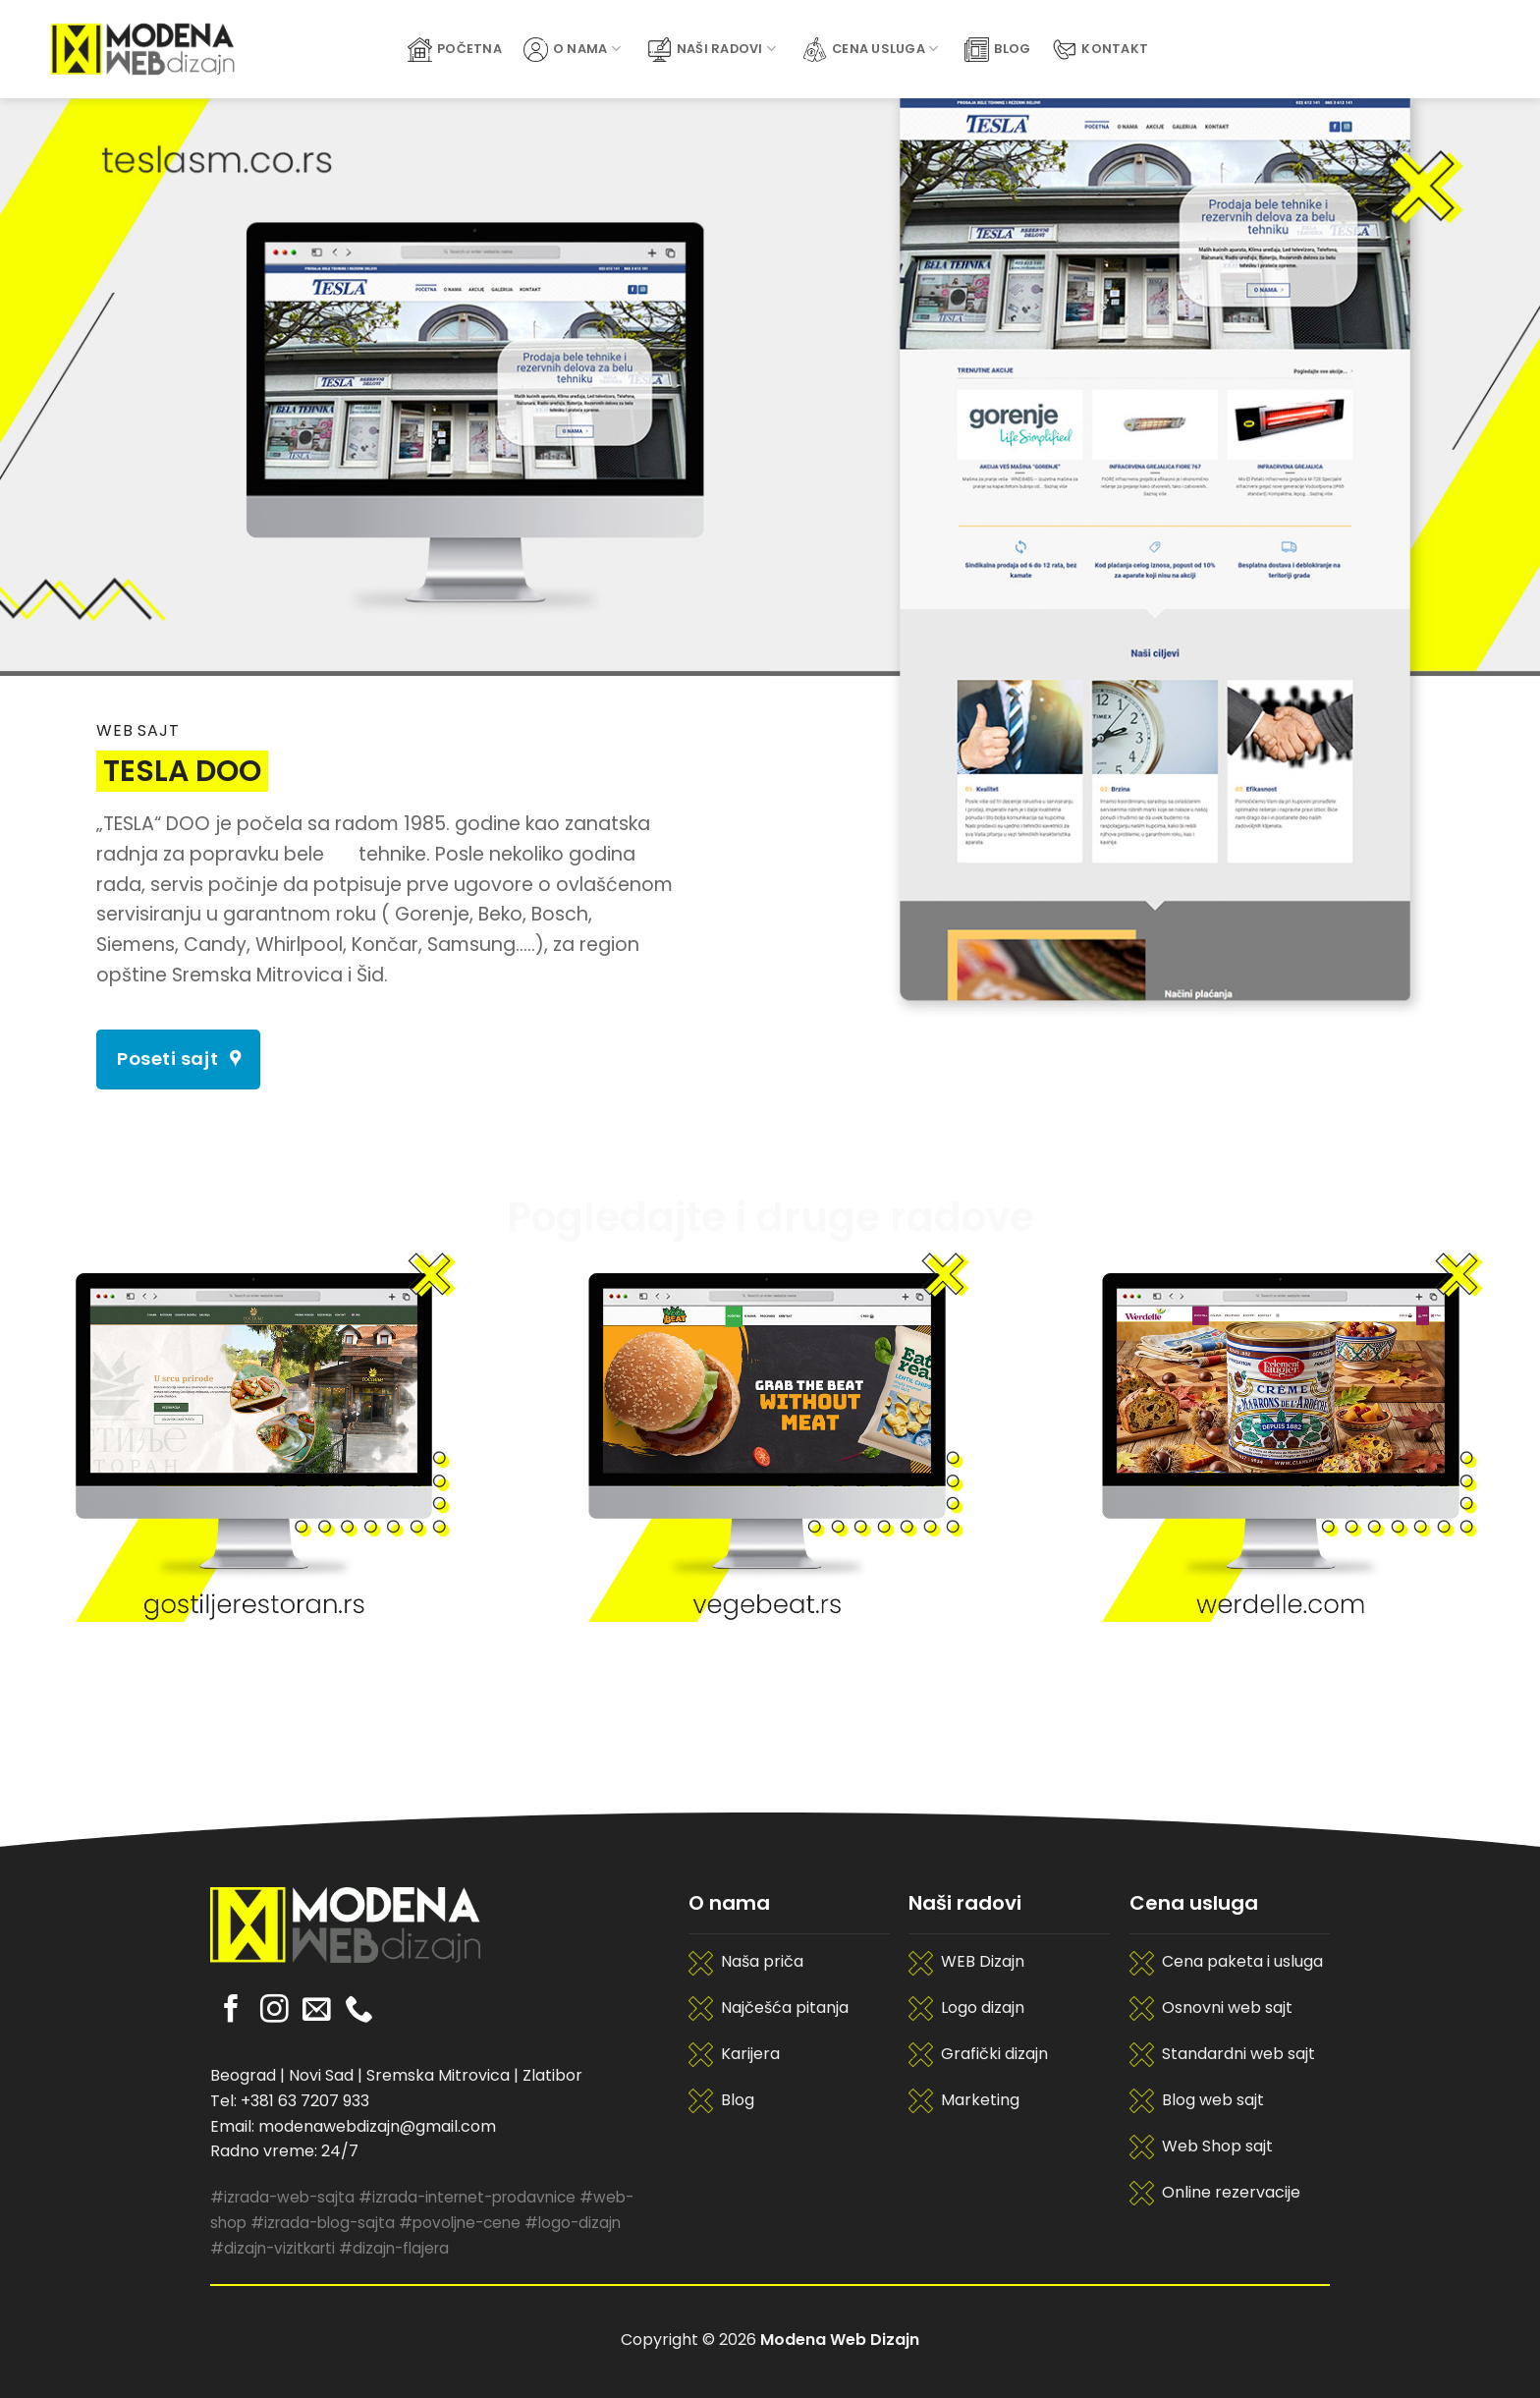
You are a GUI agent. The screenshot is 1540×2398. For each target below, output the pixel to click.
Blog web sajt (1213, 2100)
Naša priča (762, 1961)
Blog (997, 49)
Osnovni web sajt (1227, 2007)
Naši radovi (711, 49)
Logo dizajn (982, 2007)
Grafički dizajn (994, 2053)
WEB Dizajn (982, 1961)
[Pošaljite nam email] (316, 2011)
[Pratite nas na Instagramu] (274, 2011)
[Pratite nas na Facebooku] (231, 2011)
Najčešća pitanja (785, 2007)
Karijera (750, 2053)
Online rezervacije (1231, 2192)
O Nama (572, 49)
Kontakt (1100, 49)
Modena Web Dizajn (839, 2339)
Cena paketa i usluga (1242, 1961)
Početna (455, 49)
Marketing (980, 2100)
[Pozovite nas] (359, 2011)
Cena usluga (870, 49)
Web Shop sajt (1217, 2146)
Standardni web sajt (1238, 2053)
